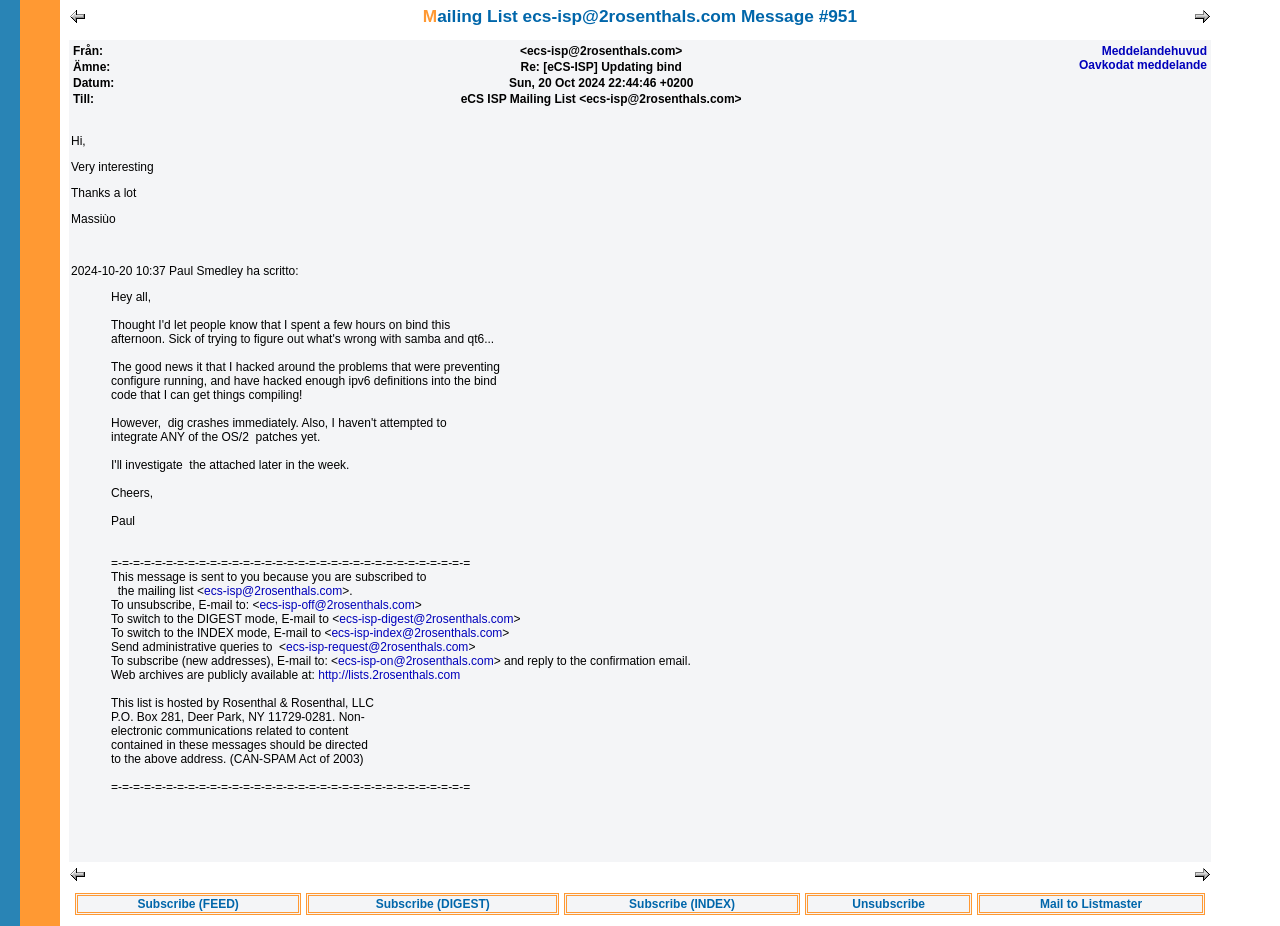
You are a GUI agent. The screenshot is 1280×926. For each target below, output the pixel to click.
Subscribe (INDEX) (682, 904)
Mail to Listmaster (1091, 904)
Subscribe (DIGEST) (433, 904)
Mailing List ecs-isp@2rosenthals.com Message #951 (640, 16)
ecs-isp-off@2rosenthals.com (336, 605)
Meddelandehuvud (1154, 51)
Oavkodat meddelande (1143, 65)
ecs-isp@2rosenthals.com (273, 591)
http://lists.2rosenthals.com (389, 675)
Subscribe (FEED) (188, 904)
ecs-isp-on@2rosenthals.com (416, 661)
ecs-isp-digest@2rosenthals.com (426, 619)
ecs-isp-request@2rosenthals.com (377, 647)
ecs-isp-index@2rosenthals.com (416, 633)
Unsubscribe (888, 904)
